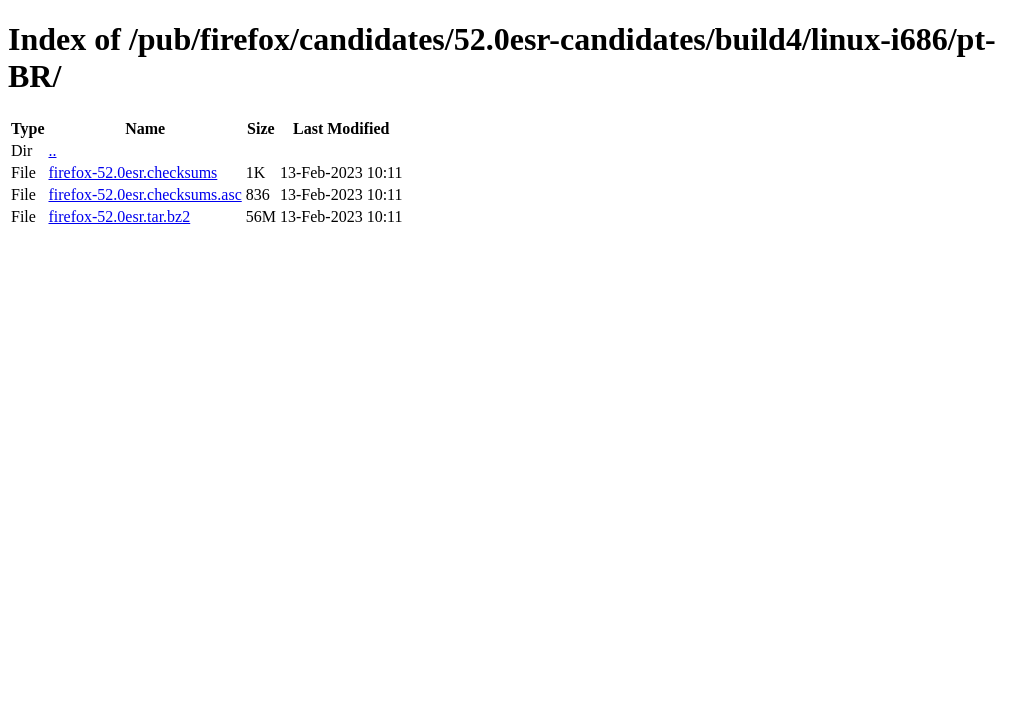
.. (52, 150)
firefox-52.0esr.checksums (132, 172)
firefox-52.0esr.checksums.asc (144, 194)
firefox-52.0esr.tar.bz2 (119, 216)
